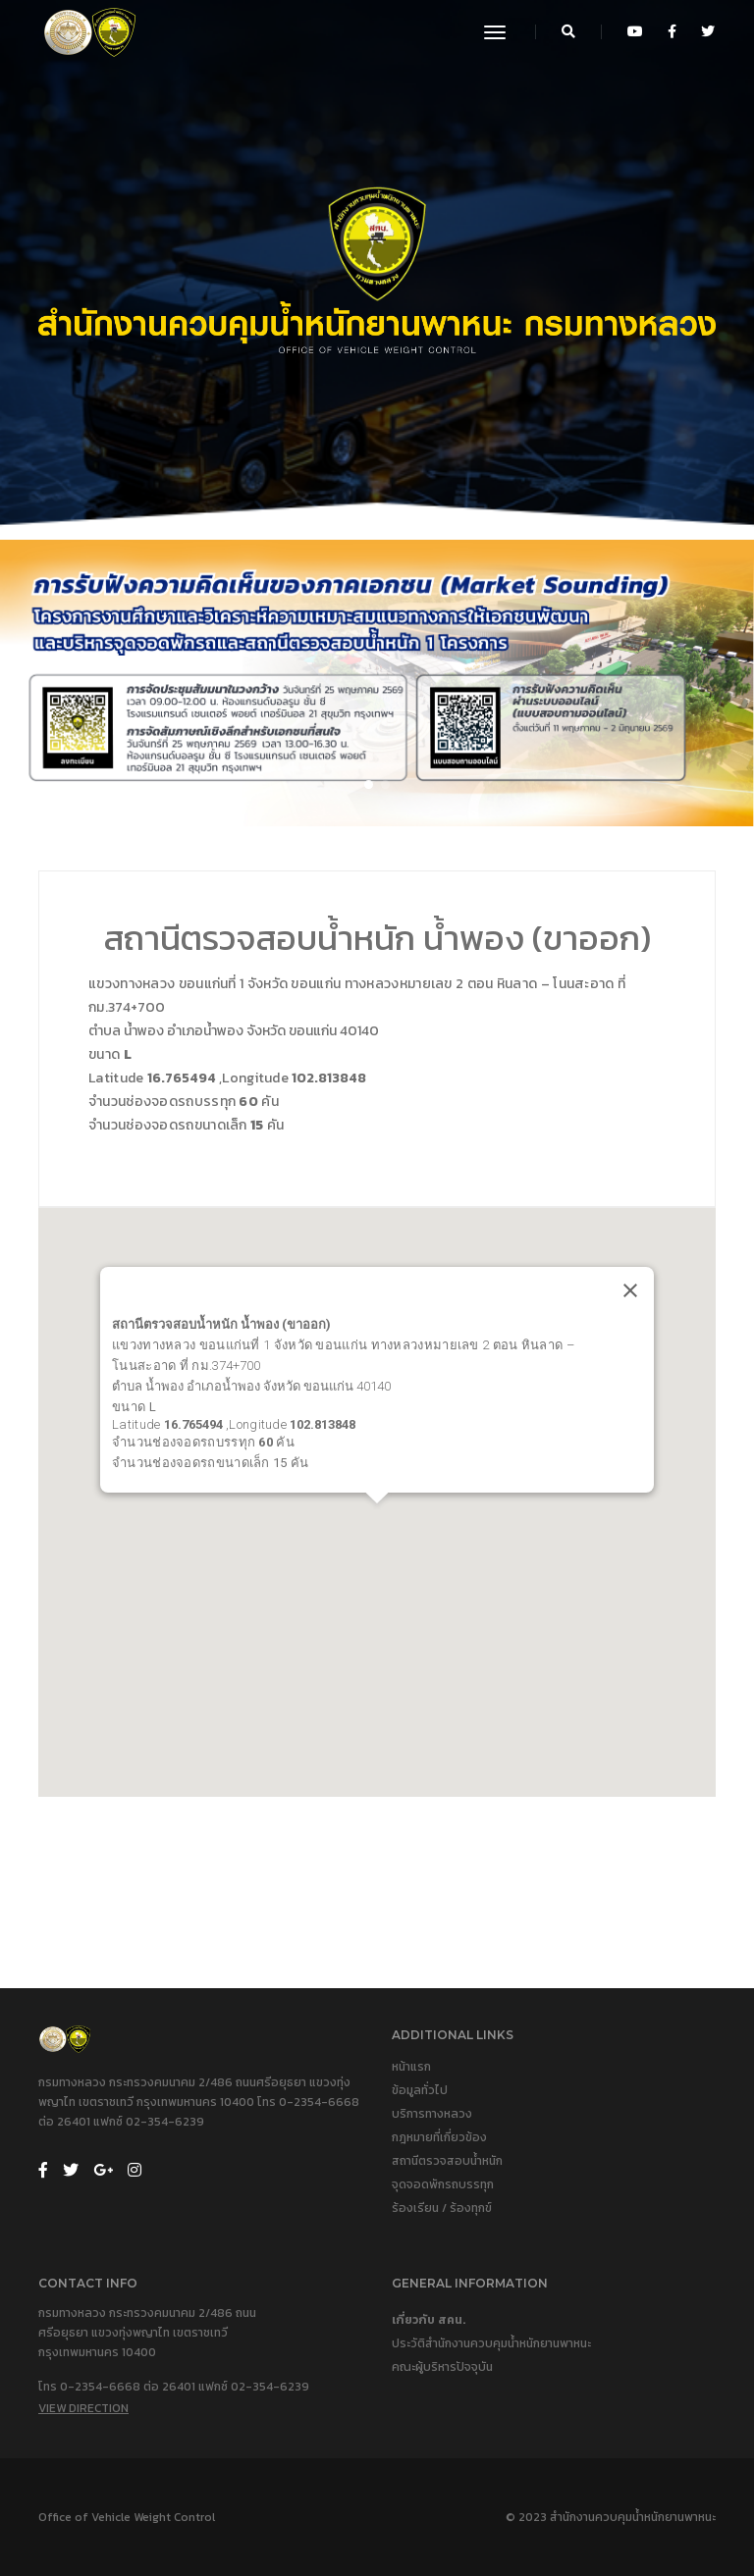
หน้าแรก (411, 2067)
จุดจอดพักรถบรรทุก (443, 2184)
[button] (368, 784)
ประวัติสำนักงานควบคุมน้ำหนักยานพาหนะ (491, 2343)
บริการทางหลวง (432, 2114)
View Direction (83, 2408)
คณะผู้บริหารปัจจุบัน (442, 2367)
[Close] (630, 1289)
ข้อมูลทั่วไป (420, 2090)
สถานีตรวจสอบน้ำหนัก (447, 2161)
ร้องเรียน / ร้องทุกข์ (442, 2208)
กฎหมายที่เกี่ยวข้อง (439, 2137)
